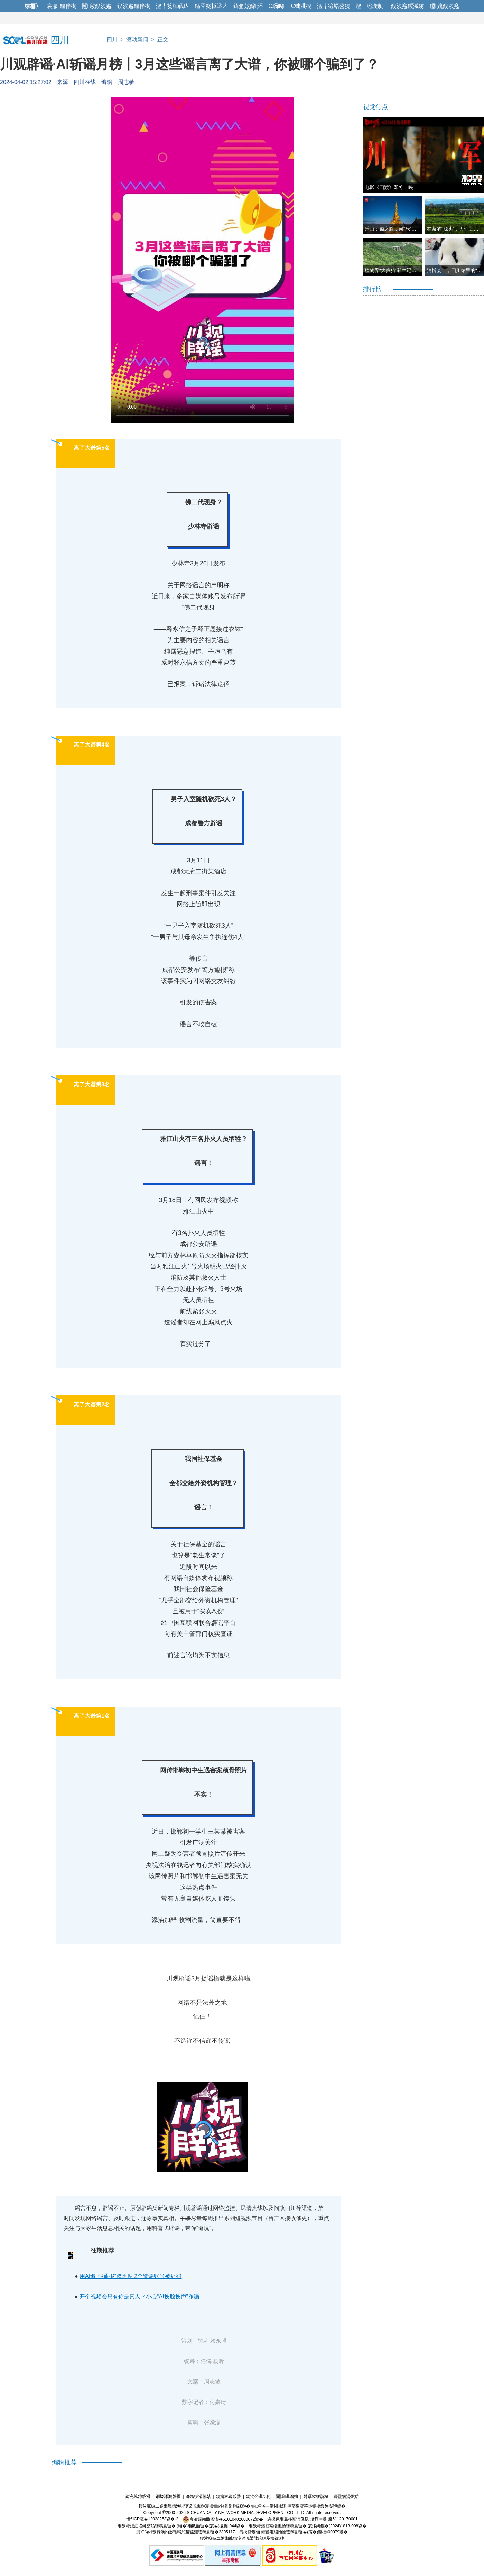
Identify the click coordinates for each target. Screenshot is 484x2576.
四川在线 (85, 82)
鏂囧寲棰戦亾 (211, 6)
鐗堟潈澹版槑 (168, 2496)
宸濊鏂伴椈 (61, 6)
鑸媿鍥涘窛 (444, 6)
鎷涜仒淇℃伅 (258, 2496)
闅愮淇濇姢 (287, 2496)
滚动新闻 (137, 40)
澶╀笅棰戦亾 (172, 6)
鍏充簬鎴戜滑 (137, 2496)
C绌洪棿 (301, 6)
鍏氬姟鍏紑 (248, 6)
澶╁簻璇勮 (370, 6)
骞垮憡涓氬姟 (198, 2496)
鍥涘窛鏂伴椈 (133, 6)
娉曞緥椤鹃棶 (316, 2496)
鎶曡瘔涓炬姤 (346, 2496)
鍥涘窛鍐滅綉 (407, 6)
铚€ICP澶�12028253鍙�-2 (152, 2519)
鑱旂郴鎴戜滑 (228, 2496)
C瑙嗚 (276, 6)
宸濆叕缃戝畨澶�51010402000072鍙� (223, 2519)
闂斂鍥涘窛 (97, 6)
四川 (112, 40)
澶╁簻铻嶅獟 (333, 6)
